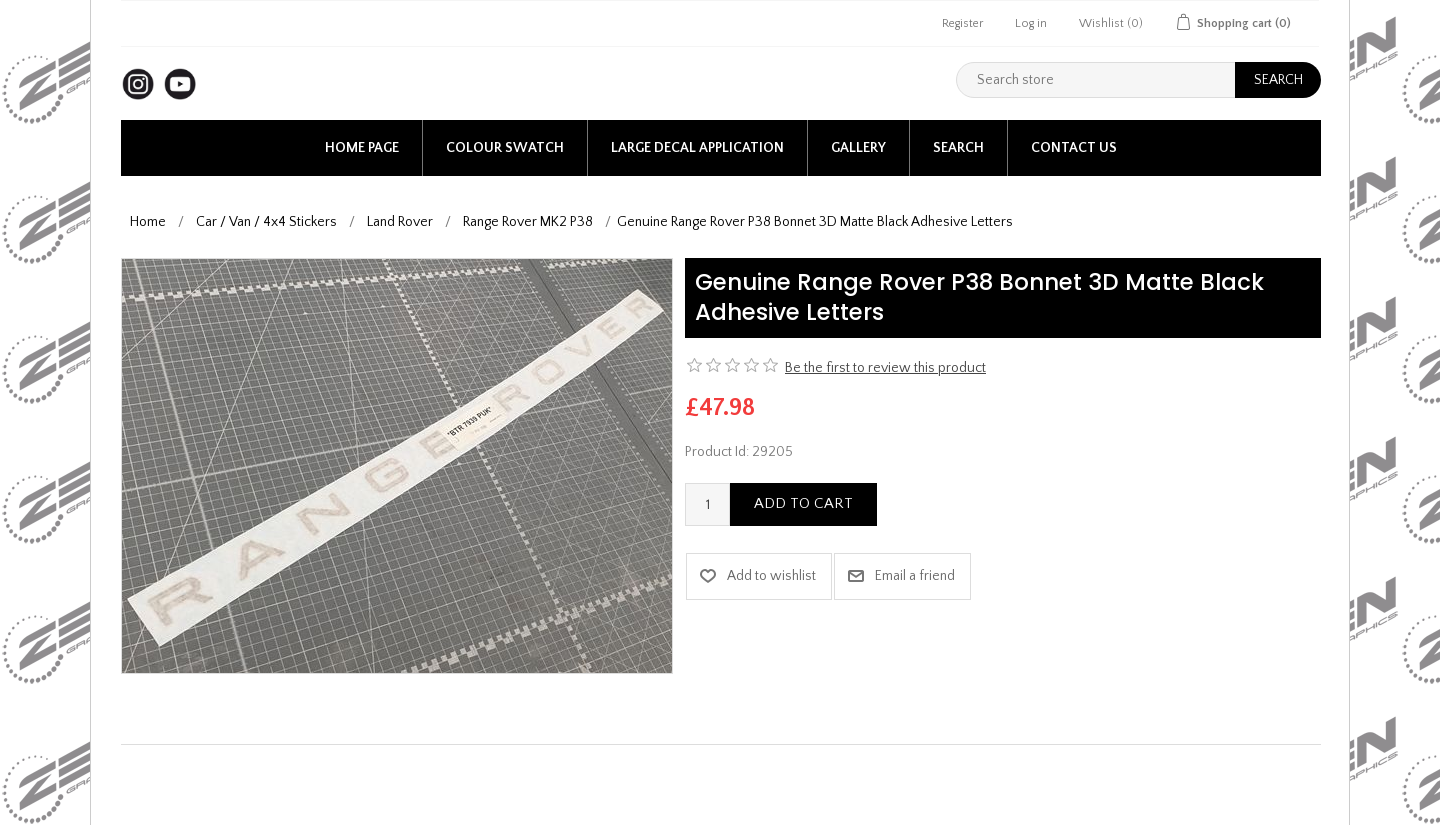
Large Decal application (697, 148)
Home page (362, 148)
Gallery (858, 148)
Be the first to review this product (885, 368)
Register (962, 23)
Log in (1031, 23)
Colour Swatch (505, 148)
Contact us (1074, 148)
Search (958, 148)
